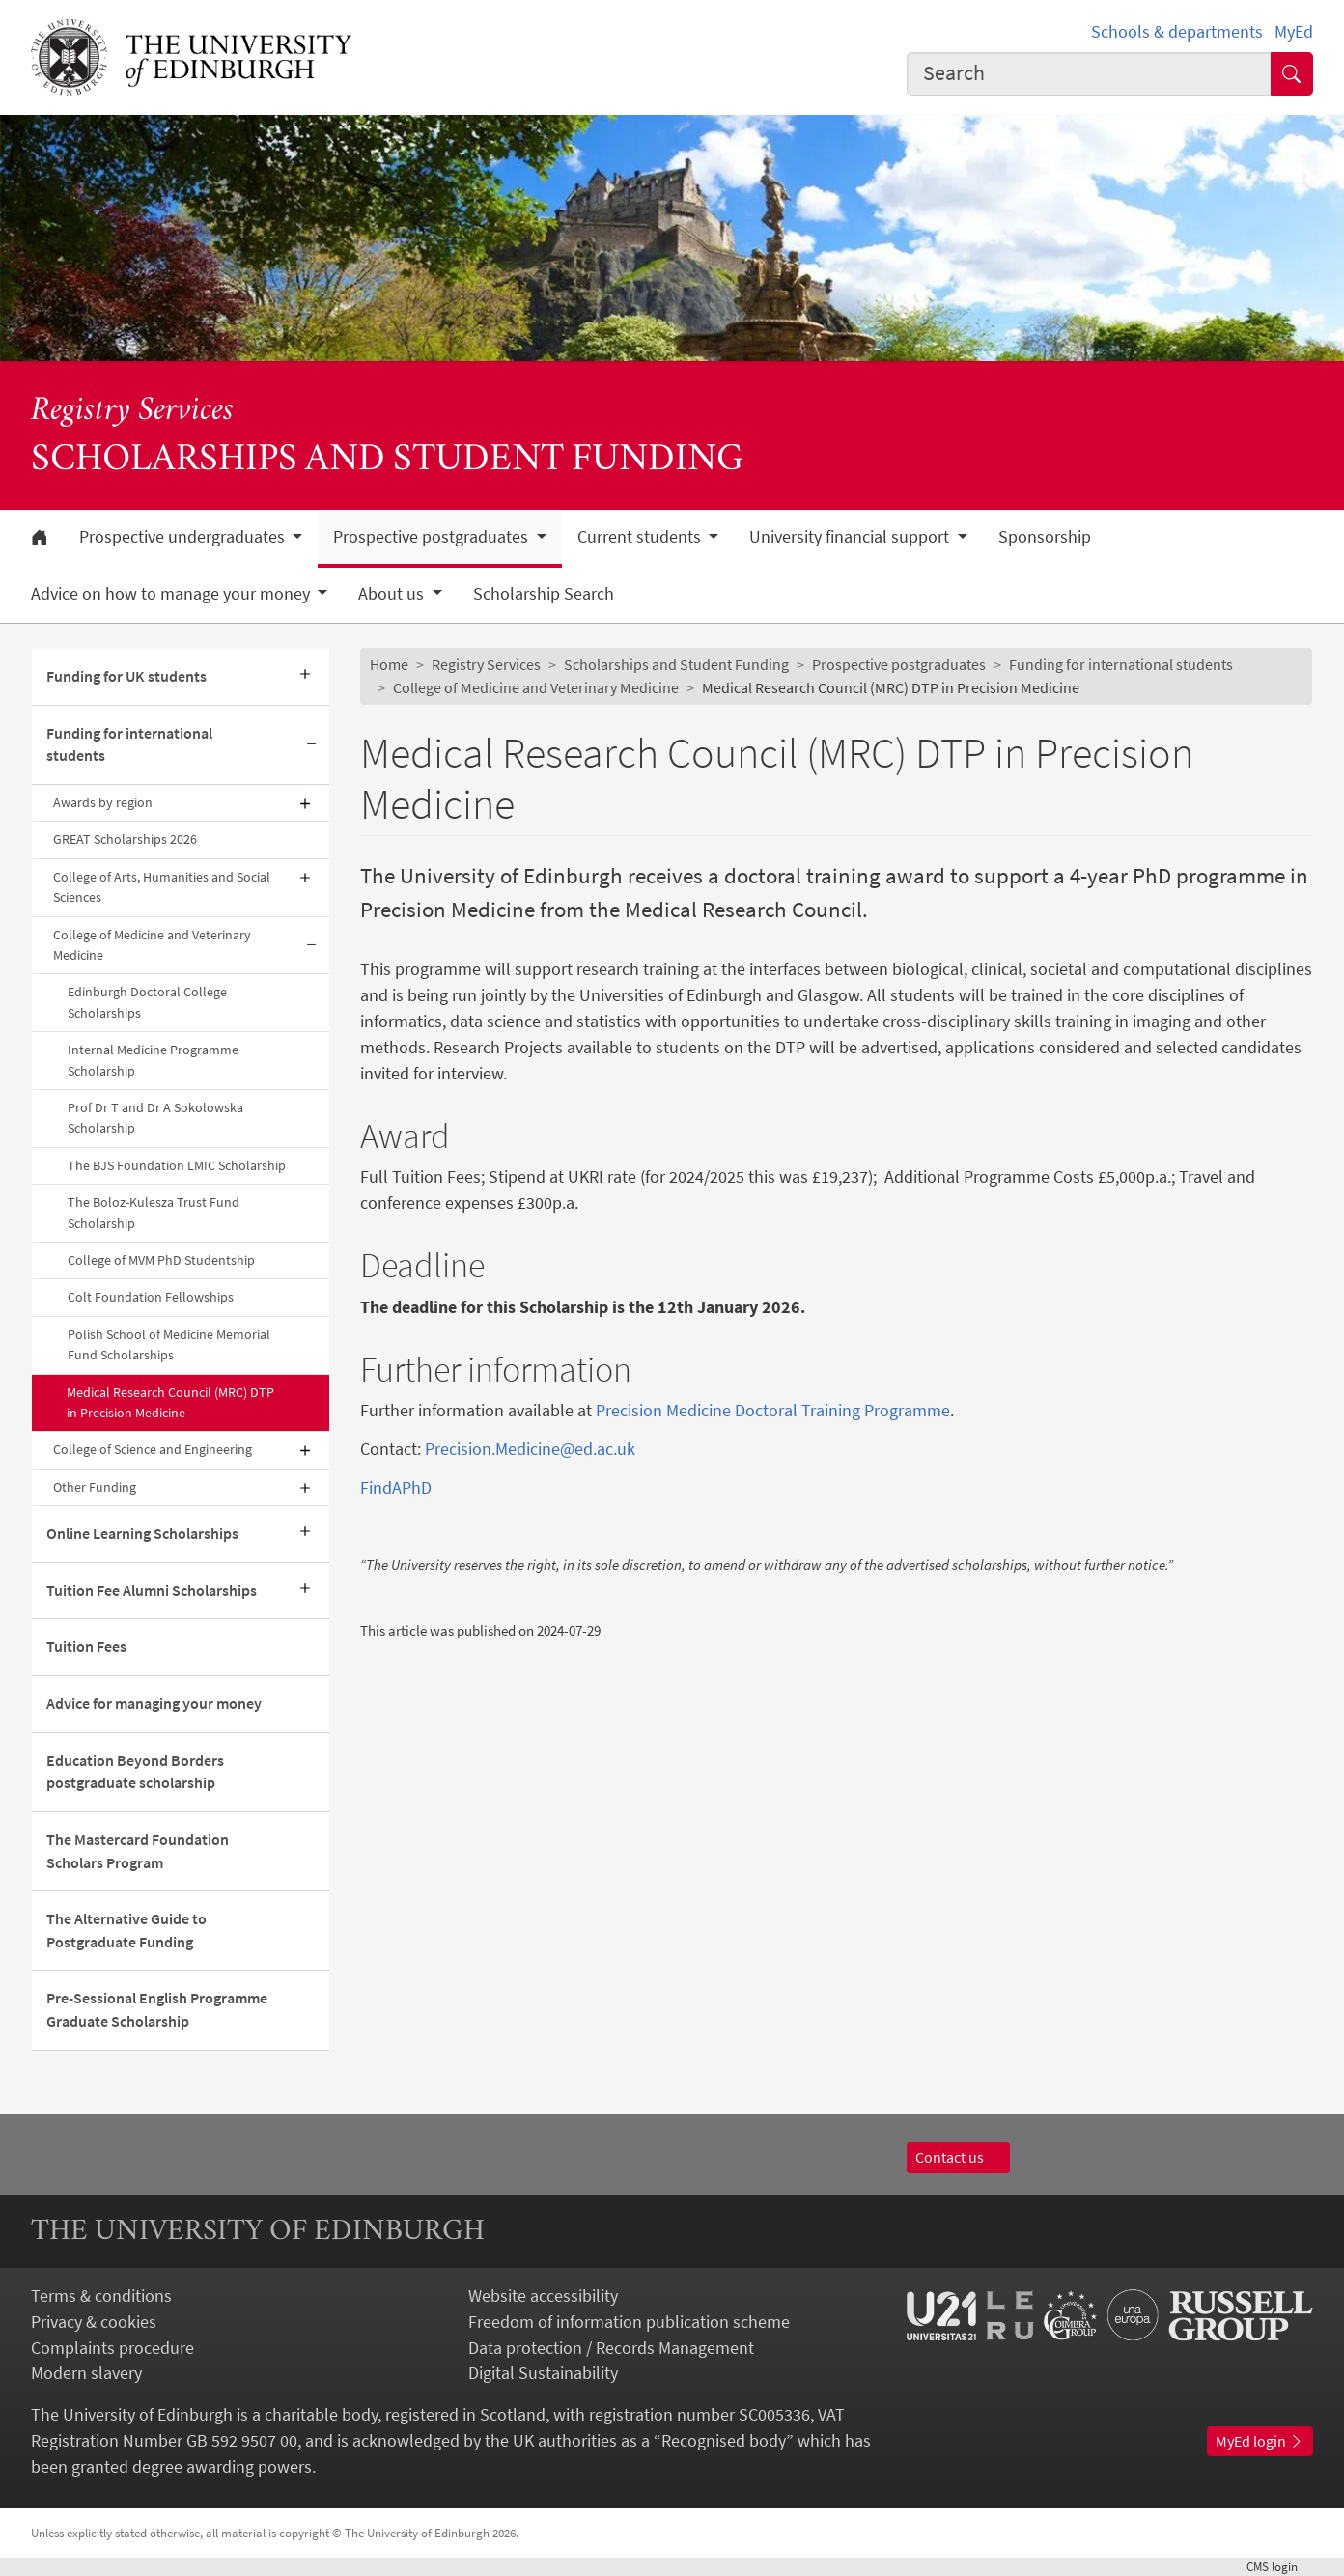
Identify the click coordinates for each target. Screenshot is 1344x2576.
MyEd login (1260, 2440)
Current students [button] (641, 536)
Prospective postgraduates (899, 664)
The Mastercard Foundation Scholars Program (137, 1851)
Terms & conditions (101, 2295)
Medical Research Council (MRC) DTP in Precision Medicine (170, 1402)
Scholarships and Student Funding (676, 664)
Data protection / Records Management (611, 2348)
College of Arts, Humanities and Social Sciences (161, 887)
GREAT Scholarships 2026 (125, 839)
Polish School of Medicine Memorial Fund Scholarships (169, 1344)
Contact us (958, 2157)
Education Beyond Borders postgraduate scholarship (135, 1771)
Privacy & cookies (93, 2321)
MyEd (1293, 31)
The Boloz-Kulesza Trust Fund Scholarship (153, 1212)
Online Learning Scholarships (142, 1533)
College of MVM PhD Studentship (161, 1260)
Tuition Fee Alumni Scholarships (151, 1590)
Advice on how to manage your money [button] (172, 593)
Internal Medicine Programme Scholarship (153, 1059)
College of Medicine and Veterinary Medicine (152, 945)
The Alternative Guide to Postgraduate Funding (126, 1930)
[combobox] (1089, 74)
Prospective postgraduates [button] (432, 536)
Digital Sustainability (543, 2373)
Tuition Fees (86, 1646)
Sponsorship (1044, 536)
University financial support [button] (851, 536)
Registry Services (132, 411)
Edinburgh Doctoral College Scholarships (147, 1002)
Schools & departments (1177, 31)
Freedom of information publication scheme (629, 2321)
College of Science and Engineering (152, 1449)
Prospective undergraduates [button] (184, 536)
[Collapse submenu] (311, 745)
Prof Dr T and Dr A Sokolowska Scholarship (155, 1117)
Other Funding (94, 1487)
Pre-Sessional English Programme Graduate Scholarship (156, 2009)
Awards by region (103, 802)
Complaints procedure (112, 2348)
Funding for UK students (126, 676)
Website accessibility (543, 2295)
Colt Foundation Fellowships (151, 1296)
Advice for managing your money (154, 1703)
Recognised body (723, 2440)
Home (389, 664)
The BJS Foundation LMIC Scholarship (177, 1165)
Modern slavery (86, 2373)
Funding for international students (129, 744)
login (1279, 2567)
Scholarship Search (543, 593)
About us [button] (393, 593)
